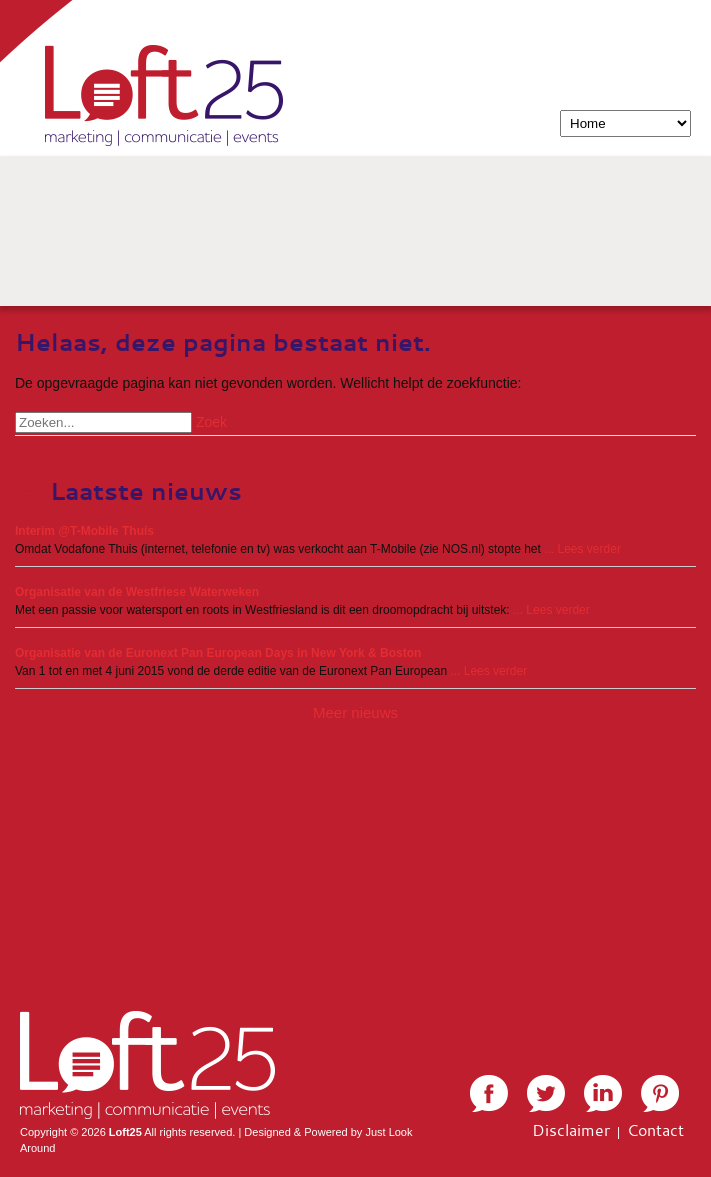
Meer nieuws (355, 712)
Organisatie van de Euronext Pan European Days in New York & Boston (218, 653)
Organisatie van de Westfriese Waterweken (137, 592)
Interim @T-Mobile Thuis (84, 531)
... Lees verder (582, 549)
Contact (655, 1130)
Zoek (211, 422)
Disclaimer (571, 1130)
